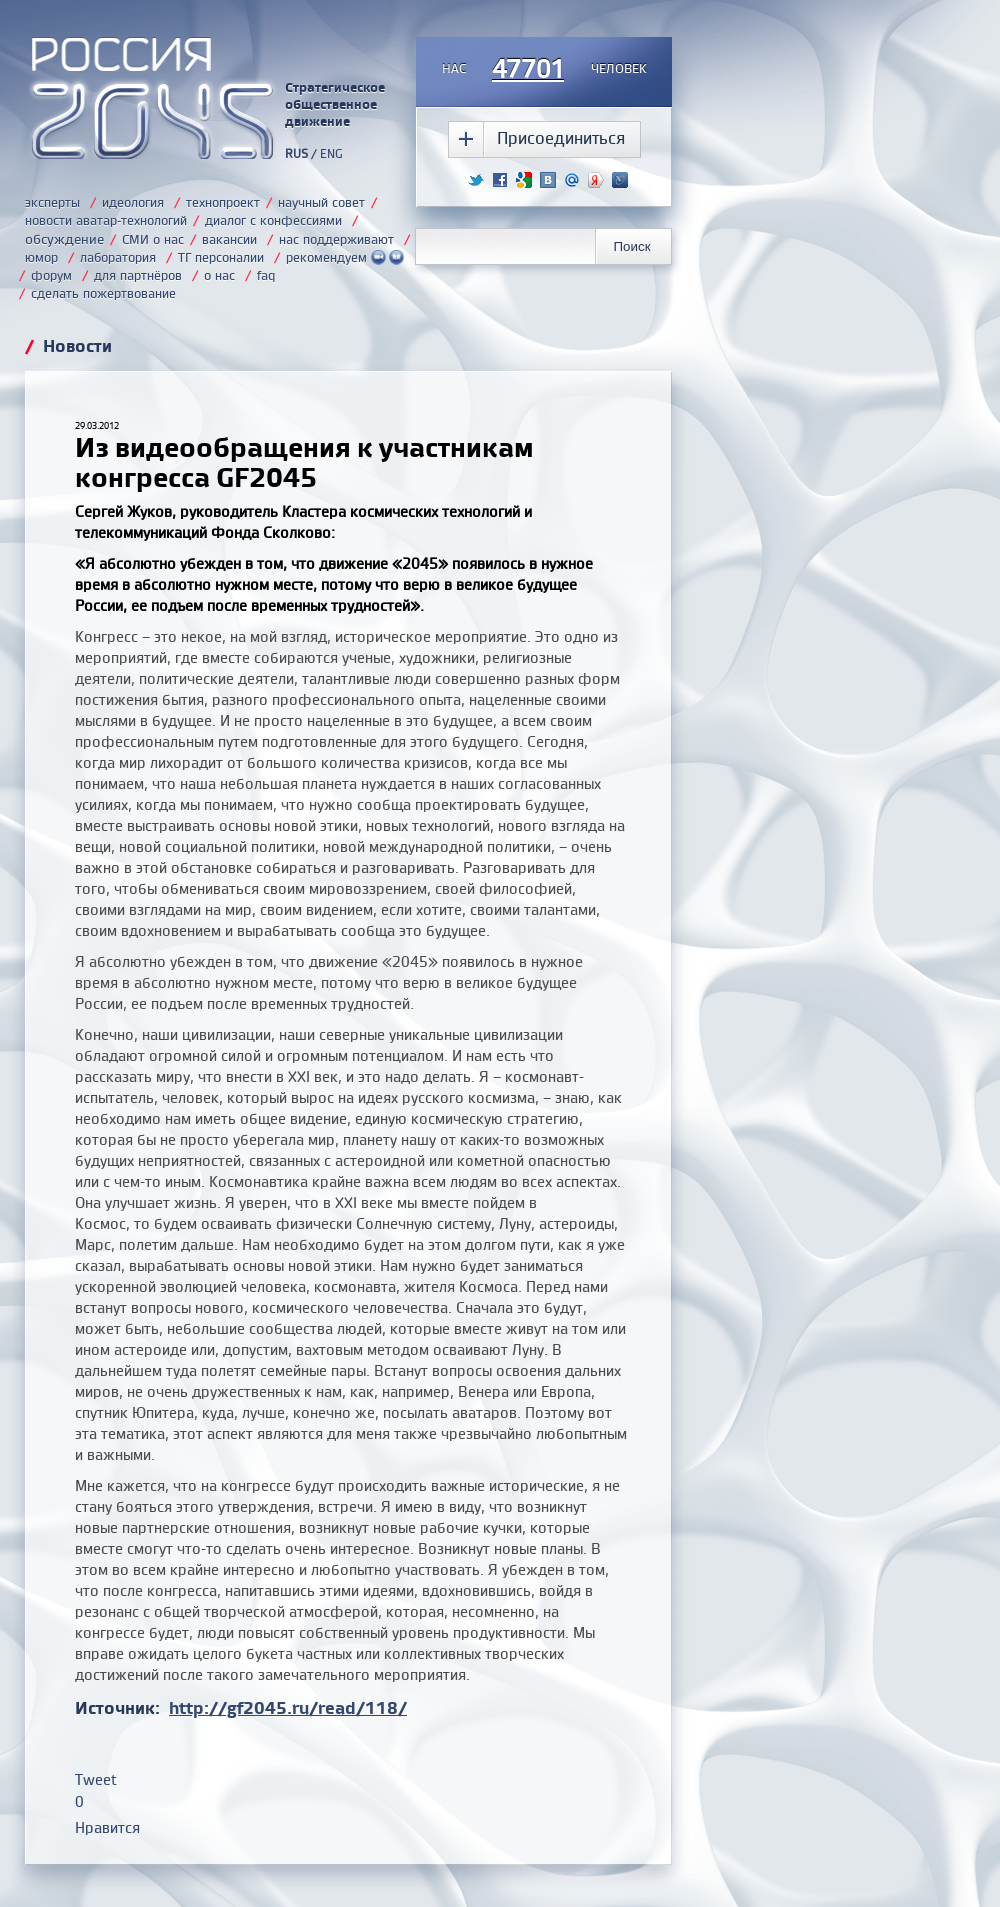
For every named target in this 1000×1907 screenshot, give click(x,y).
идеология (133, 202)
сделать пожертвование (103, 293)
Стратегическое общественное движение (335, 104)
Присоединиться (561, 137)
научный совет (321, 202)
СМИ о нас (153, 239)
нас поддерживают (336, 239)
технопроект (223, 202)
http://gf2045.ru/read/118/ (288, 1707)
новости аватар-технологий (106, 220)
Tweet (96, 1779)
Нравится (107, 1827)
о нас (219, 275)
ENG (331, 153)
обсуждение (64, 238)
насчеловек (544, 70)
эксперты (52, 202)
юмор (41, 257)
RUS (296, 153)
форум (51, 275)
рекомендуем (345, 257)
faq (266, 275)
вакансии (229, 239)
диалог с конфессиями (273, 220)
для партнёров (138, 275)
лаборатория (118, 257)
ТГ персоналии (221, 257)
